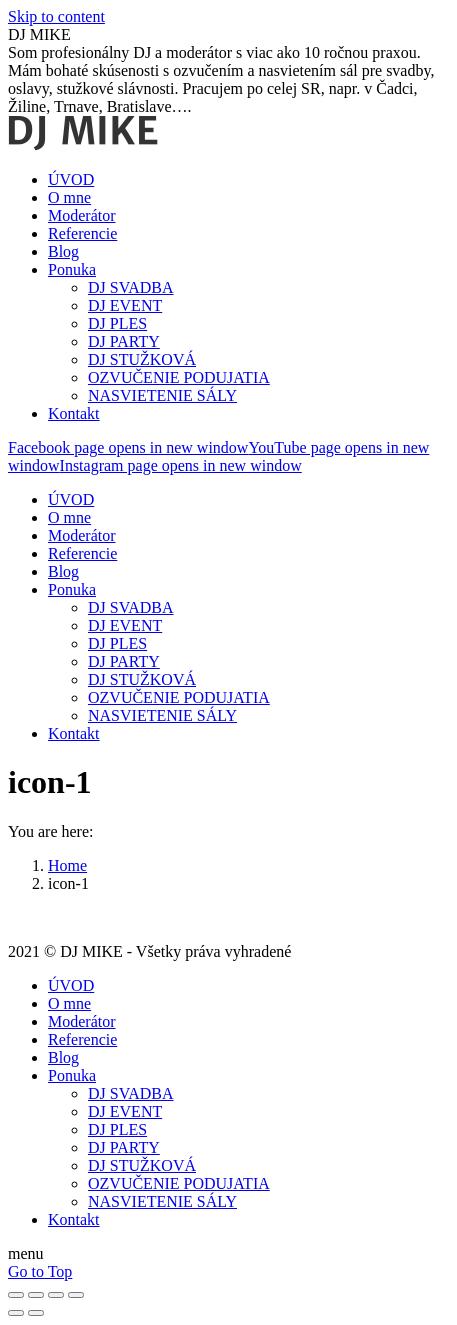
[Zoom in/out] (76, 1295)
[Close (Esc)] (16, 1295)
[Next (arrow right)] (36, 1313)
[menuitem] (71, 179)
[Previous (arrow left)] (16, 1313)
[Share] (36, 1295)
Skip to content (56, 16)
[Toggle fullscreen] (56, 1295)
